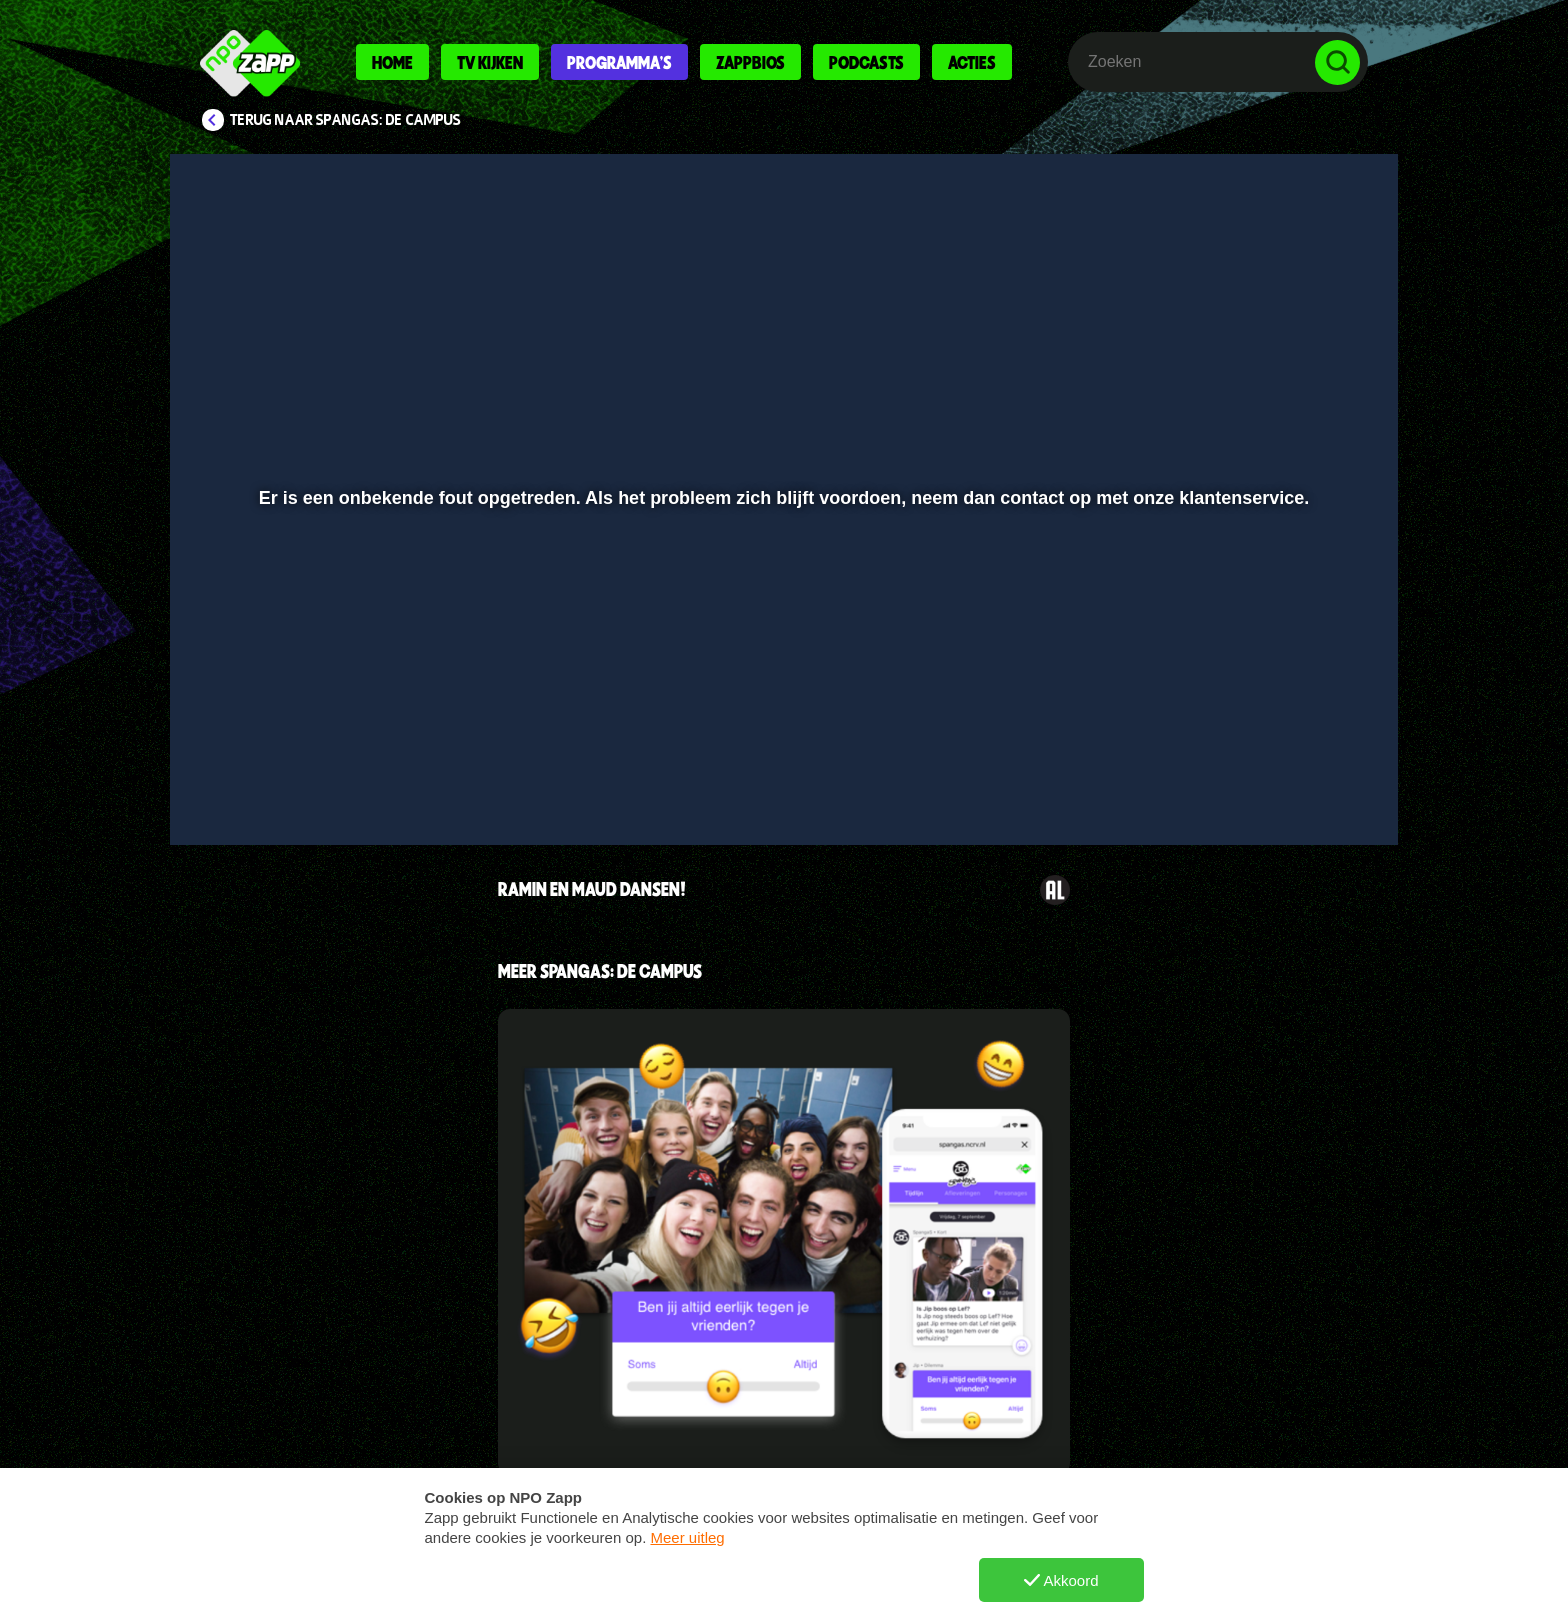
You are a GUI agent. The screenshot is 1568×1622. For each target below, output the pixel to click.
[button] (250, 777)
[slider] (781, 735)
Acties (972, 62)
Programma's (619, 62)
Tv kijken (490, 62)
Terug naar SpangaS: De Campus (345, 120)
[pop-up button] (1275, 777)
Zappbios (750, 62)
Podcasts (866, 62)
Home (392, 62)
